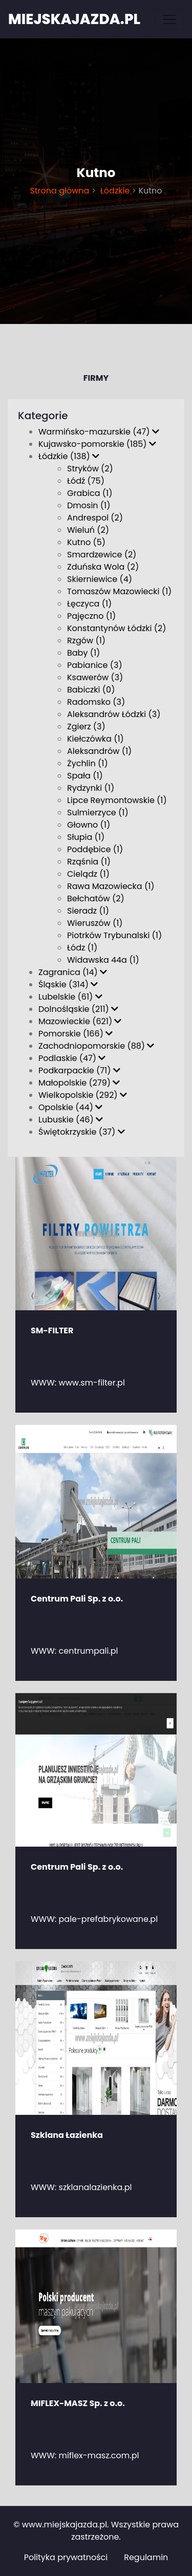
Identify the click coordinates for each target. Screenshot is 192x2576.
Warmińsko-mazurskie (98, 432)
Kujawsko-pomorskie (97, 444)
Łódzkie (114, 191)
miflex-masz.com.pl (99, 2455)
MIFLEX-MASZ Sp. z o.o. (78, 2403)
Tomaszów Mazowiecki (119, 591)
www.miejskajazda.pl (64, 2524)
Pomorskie (75, 1034)
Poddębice (95, 849)
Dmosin (89, 505)
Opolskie (70, 1107)
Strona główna (59, 191)
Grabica (89, 493)
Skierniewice (99, 579)
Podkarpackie (79, 1070)
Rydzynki (90, 788)
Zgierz (86, 726)
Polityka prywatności (66, 2557)
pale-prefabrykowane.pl (108, 1919)
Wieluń (88, 530)
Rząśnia (89, 862)
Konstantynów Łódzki (116, 628)
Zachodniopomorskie (96, 1046)
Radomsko (96, 702)
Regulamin (146, 2557)
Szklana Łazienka (67, 2135)
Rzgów (86, 640)
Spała (85, 776)
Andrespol (95, 518)
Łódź (85, 481)
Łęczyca (89, 604)
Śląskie (68, 984)
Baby (83, 653)
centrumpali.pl (88, 1651)
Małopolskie (79, 1083)
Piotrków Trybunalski (114, 935)
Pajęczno (91, 616)
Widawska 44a (103, 960)
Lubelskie (70, 997)
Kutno (86, 542)
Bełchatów (95, 898)
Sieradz (88, 911)
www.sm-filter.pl (92, 1383)
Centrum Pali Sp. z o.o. (77, 1599)
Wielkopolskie (82, 1095)
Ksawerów (95, 677)
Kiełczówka (95, 739)
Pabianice (94, 665)
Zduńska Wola (103, 567)
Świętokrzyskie (81, 1132)
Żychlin (87, 763)
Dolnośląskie (78, 1009)
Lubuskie (70, 1119)
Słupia (85, 837)
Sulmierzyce (98, 812)
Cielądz (88, 874)
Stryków (90, 468)
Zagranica (72, 972)
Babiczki (91, 690)
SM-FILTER (52, 1330)
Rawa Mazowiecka (111, 886)
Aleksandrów (99, 751)
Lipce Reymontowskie (117, 800)
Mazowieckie (79, 1021)
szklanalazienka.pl (95, 2187)
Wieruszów (95, 923)
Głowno (88, 825)
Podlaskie (71, 1058)
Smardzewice (101, 554)
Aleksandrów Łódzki (113, 714)
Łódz (82, 948)
